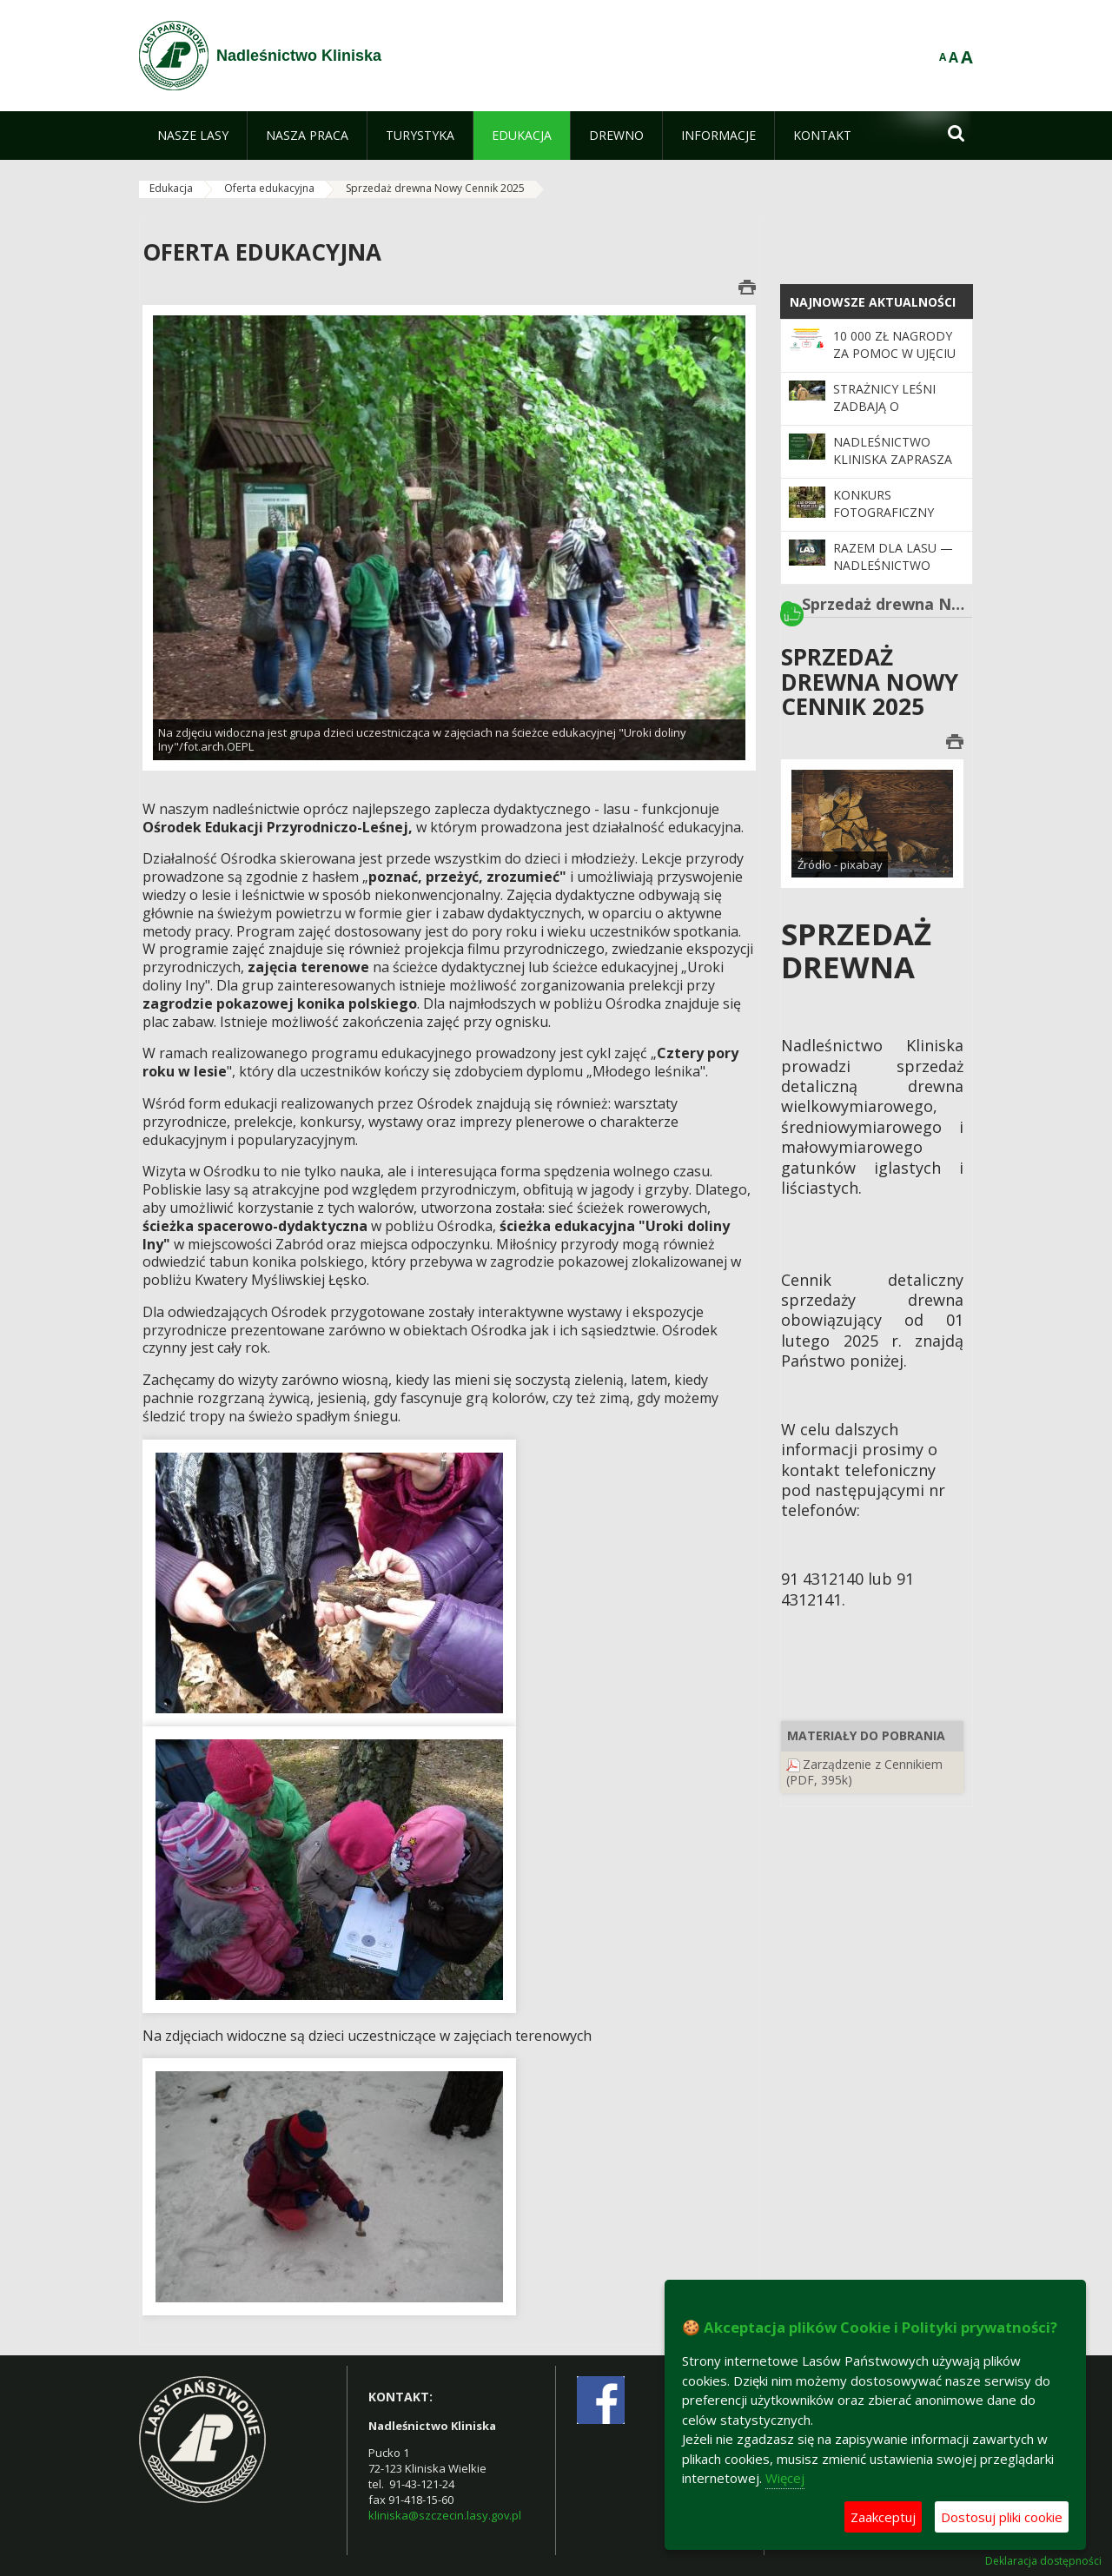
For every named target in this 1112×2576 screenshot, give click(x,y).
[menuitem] (193, 135)
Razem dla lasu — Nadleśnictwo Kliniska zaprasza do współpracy (893, 574)
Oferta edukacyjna (269, 188)
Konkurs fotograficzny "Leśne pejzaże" (883, 513)
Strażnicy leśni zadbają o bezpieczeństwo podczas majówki (891, 415)
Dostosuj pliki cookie (1001, 2517)
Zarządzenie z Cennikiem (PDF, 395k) (864, 1772)
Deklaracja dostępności (1043, 2561)
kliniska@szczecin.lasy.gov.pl (444, 2515)
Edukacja (171, 188)
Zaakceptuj (883, 2517)
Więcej (784, 2478)
